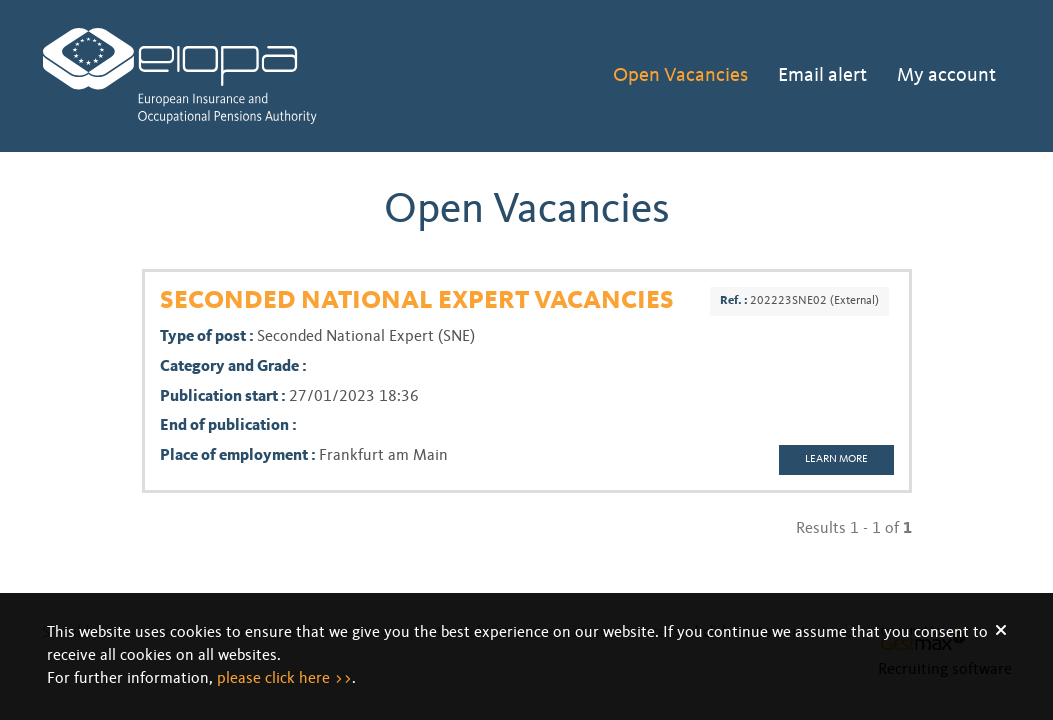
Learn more (836, 459)
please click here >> (284, 679)
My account (946, 76)
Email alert (822, 76)
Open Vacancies (680, 76)
